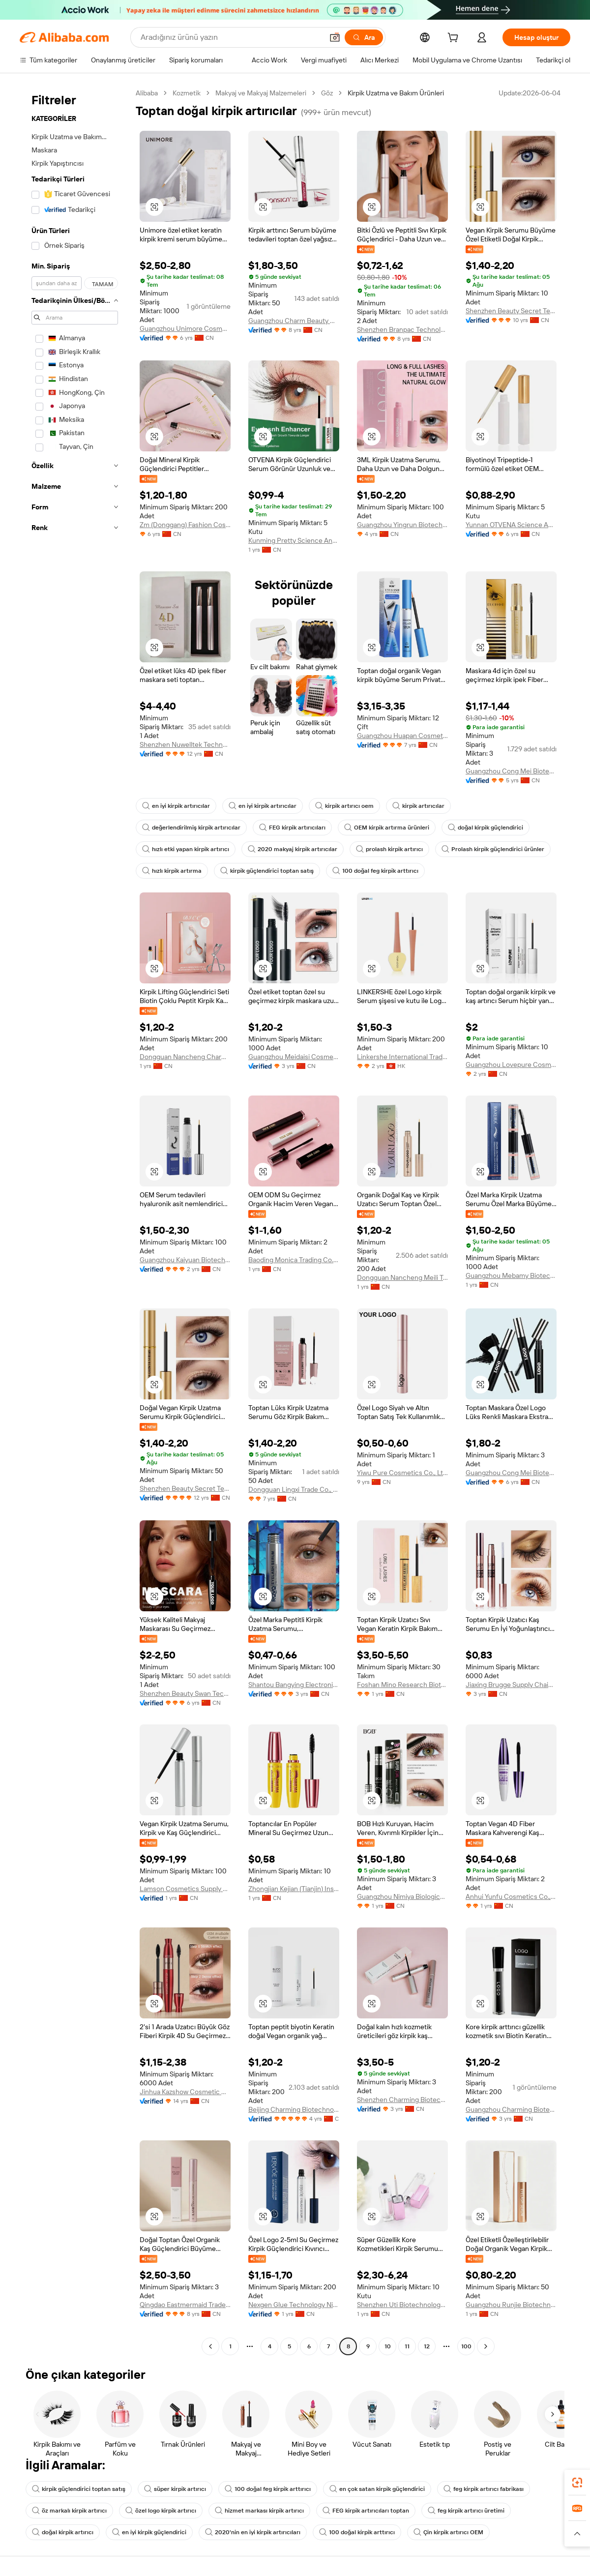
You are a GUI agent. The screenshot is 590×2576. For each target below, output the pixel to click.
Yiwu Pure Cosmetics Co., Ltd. (402, 1473)
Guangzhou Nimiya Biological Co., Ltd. (402, 1896)
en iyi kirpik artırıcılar (176, 806)
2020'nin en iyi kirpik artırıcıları (252, 2532)
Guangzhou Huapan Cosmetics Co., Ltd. (402, 736)
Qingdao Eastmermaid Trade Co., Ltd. (185, 2305)
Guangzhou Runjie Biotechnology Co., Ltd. (511, 2305)
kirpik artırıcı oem (344, 806)
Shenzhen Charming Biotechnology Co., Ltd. (402, 2099)
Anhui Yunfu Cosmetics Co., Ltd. (511, 1896)
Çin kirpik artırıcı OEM (448, 2532)
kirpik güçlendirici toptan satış (267, 871)
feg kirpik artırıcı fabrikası (483, 2489)
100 (466, 2346)
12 (427, 2346)
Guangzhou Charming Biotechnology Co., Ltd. (511, 2109)
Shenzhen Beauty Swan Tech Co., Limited (185, 1693)
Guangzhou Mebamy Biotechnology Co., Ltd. (511, 1275)
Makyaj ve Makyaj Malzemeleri (260, 93)
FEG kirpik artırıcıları (292, 827)
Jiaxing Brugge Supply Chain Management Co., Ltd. (511, 1684)
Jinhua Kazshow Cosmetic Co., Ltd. (185, 2092)
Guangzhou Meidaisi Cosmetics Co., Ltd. (293, 1057)
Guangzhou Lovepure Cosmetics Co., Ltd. (511, 1064)
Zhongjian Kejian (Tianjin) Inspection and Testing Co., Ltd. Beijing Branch (293, 1889)
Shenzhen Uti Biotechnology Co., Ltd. (402, 2305)
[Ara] (364, 37)
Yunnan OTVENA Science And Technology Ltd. (511, 525)
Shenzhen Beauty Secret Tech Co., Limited (511, 311)
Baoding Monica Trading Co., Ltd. (293, 1260)
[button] (335, 37)
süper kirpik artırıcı (175, 2489)
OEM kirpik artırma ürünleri (386, 827)
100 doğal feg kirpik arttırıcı (375, 871)
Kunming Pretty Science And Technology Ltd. (293, 540)
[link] (577, 2482)
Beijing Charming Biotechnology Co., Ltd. (293, 2109)
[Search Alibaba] (231, 37)
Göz (327, 93)
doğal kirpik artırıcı (62, 2532)
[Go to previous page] (210, 2346)
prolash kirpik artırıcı (389, 849)
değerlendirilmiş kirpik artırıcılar (191, 827)
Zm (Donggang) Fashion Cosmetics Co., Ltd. (185, 525)
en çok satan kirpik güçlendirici (377, 2489)
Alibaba (147, 93)
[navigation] (75, 1221)
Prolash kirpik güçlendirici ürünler (493, 849)
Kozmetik (187, 93)
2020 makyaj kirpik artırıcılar (292, 849)
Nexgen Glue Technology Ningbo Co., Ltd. (293, 2305)
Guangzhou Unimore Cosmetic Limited (185, 328)
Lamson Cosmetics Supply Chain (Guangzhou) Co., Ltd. (185, 1889)
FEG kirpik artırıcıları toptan (366, 2511)
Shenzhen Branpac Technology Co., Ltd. (402, 329)
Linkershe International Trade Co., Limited (402, 1057)
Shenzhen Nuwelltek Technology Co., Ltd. (185, 744)
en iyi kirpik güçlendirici (149, 2532)
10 (387, 2346)
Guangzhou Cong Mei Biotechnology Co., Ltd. (511, 771)
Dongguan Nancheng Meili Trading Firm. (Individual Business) (402, 1277)
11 (407, 2346)
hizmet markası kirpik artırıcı (259, 2511)
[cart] (454, 39)
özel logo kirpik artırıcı (160, 2511)
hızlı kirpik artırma (172, 871)
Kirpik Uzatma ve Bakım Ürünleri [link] (396, 93)
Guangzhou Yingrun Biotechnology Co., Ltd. (402, 525)
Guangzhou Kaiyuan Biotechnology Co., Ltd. (185, 1260)
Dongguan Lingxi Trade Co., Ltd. (293, 1489)
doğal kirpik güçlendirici (485, 827)
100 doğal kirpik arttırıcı (357, 2532)
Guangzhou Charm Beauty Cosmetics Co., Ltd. (293, 321)
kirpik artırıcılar (418, 806)
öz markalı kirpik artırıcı (69, 2511)
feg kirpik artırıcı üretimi (466, 2511)
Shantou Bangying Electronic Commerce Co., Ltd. (293, 1684)
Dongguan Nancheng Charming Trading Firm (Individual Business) (185, 1057)
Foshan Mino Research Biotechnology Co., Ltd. (402, 1684)
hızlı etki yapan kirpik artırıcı (185, 849)
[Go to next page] (486, 2346)
